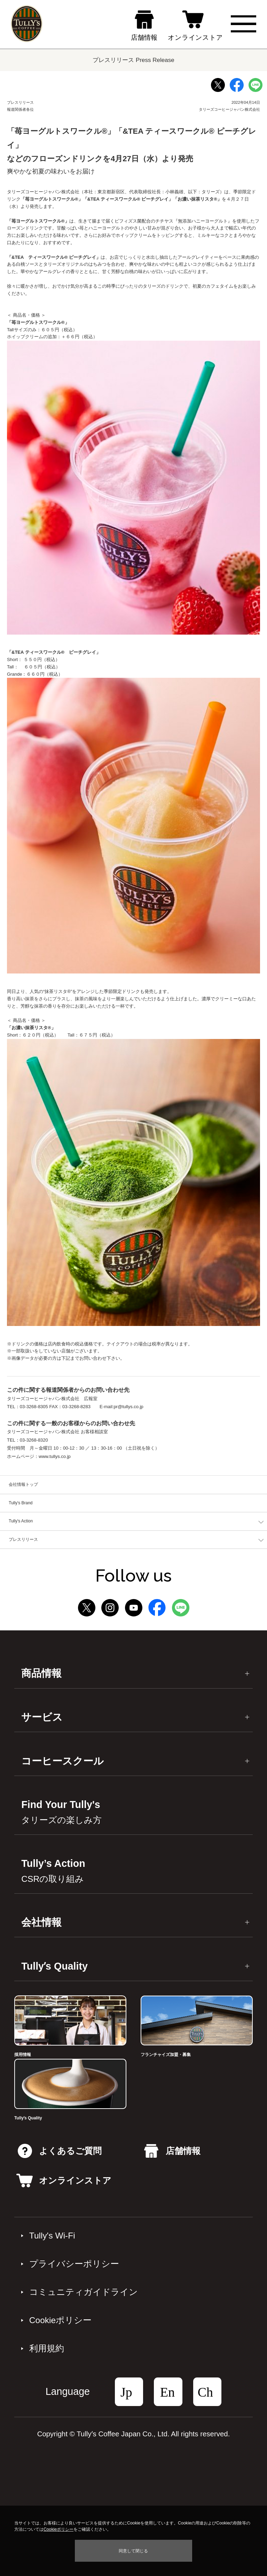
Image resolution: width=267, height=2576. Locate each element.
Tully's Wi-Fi (52, 2235)
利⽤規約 (46, 2348)
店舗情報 (172, 2151)
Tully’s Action (53, 1871)
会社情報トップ (23, 1484)
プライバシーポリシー (74, 2263)
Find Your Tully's (61, 1812)
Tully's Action (21, 1521)
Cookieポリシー (60, 2320)
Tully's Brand (21, 1502)
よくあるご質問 (60, 2151)
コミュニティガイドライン (83, 2292)
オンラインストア (63, 2180)
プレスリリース (23, 1539)
